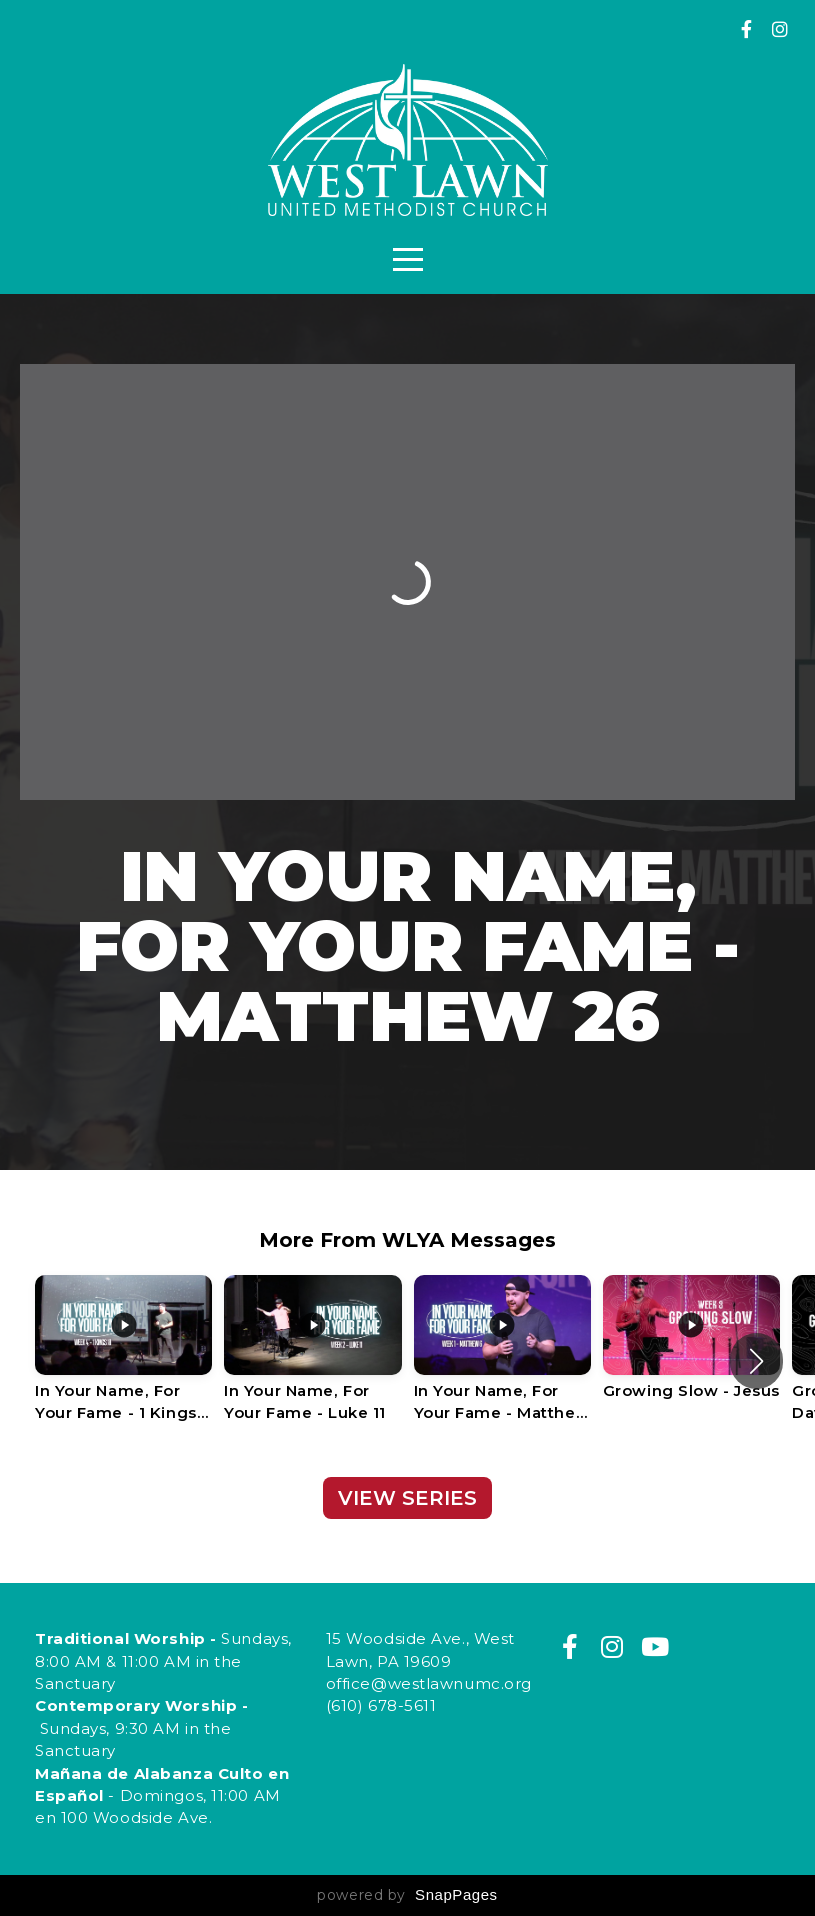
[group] (123, 1361)
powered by (407, 1895)
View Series (407, 1498)
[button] (756, 1361)
